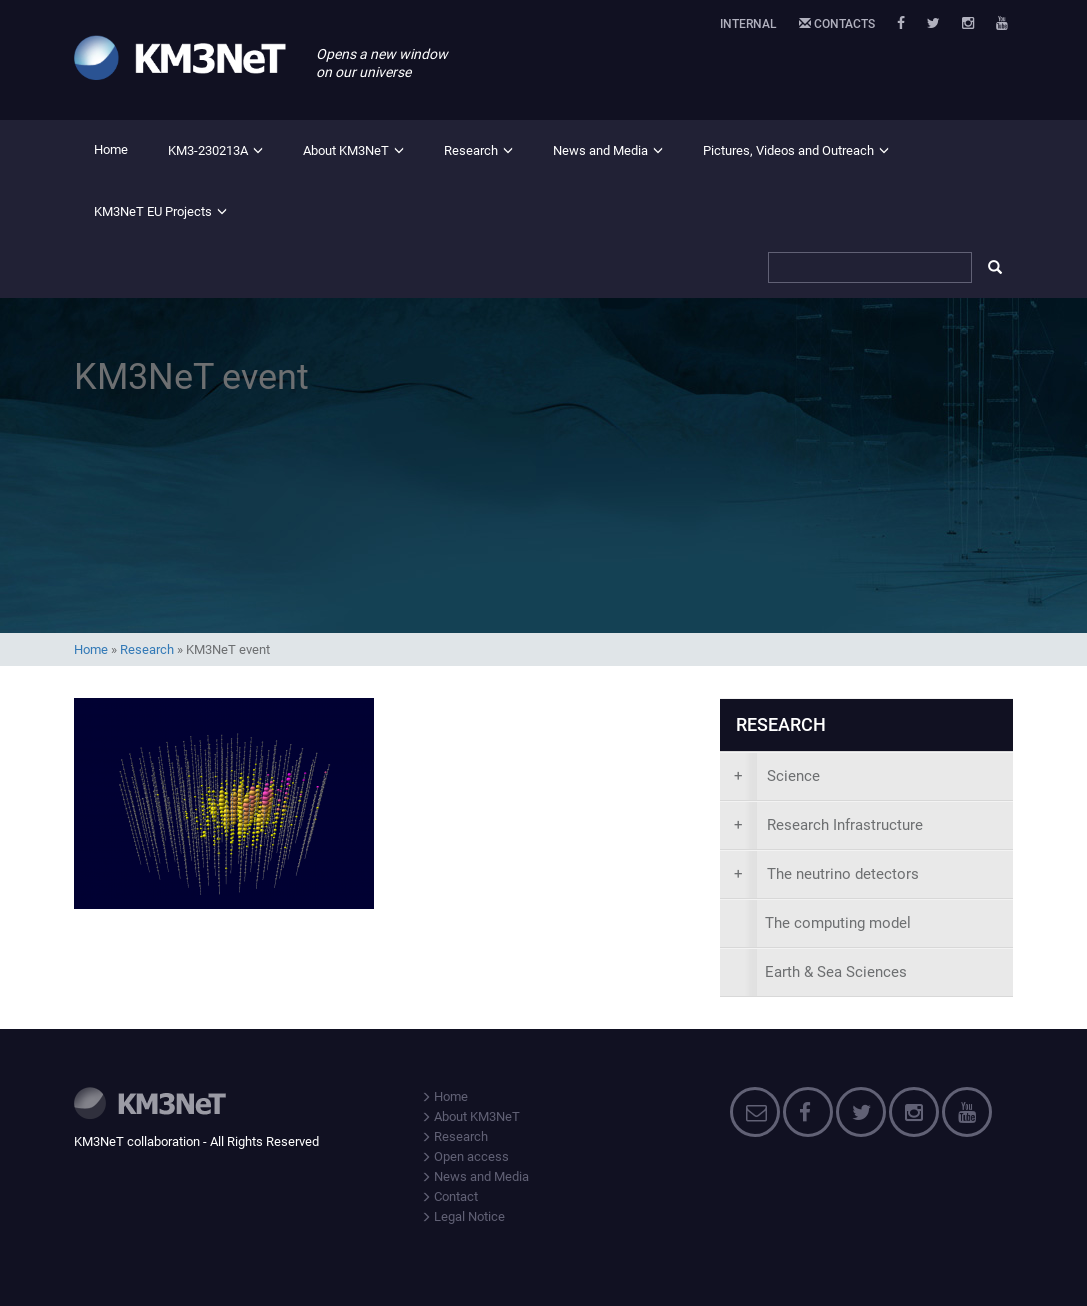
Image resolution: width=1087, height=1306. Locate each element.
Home (111, 149)
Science (777, 776)
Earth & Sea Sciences (836, 972)
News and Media (600, 150)
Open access (465, 1156)
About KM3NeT (346, 150)
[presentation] (866, 776)
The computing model (838, 923)
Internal (748, 24)
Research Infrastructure (828, 825)
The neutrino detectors (826, 874)
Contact (449, 1196)
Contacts (837, 24)
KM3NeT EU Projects (153, 211)
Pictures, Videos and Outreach (788, 150)
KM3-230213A (208, 150)
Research (471, 150)
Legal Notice (463, 1216)
